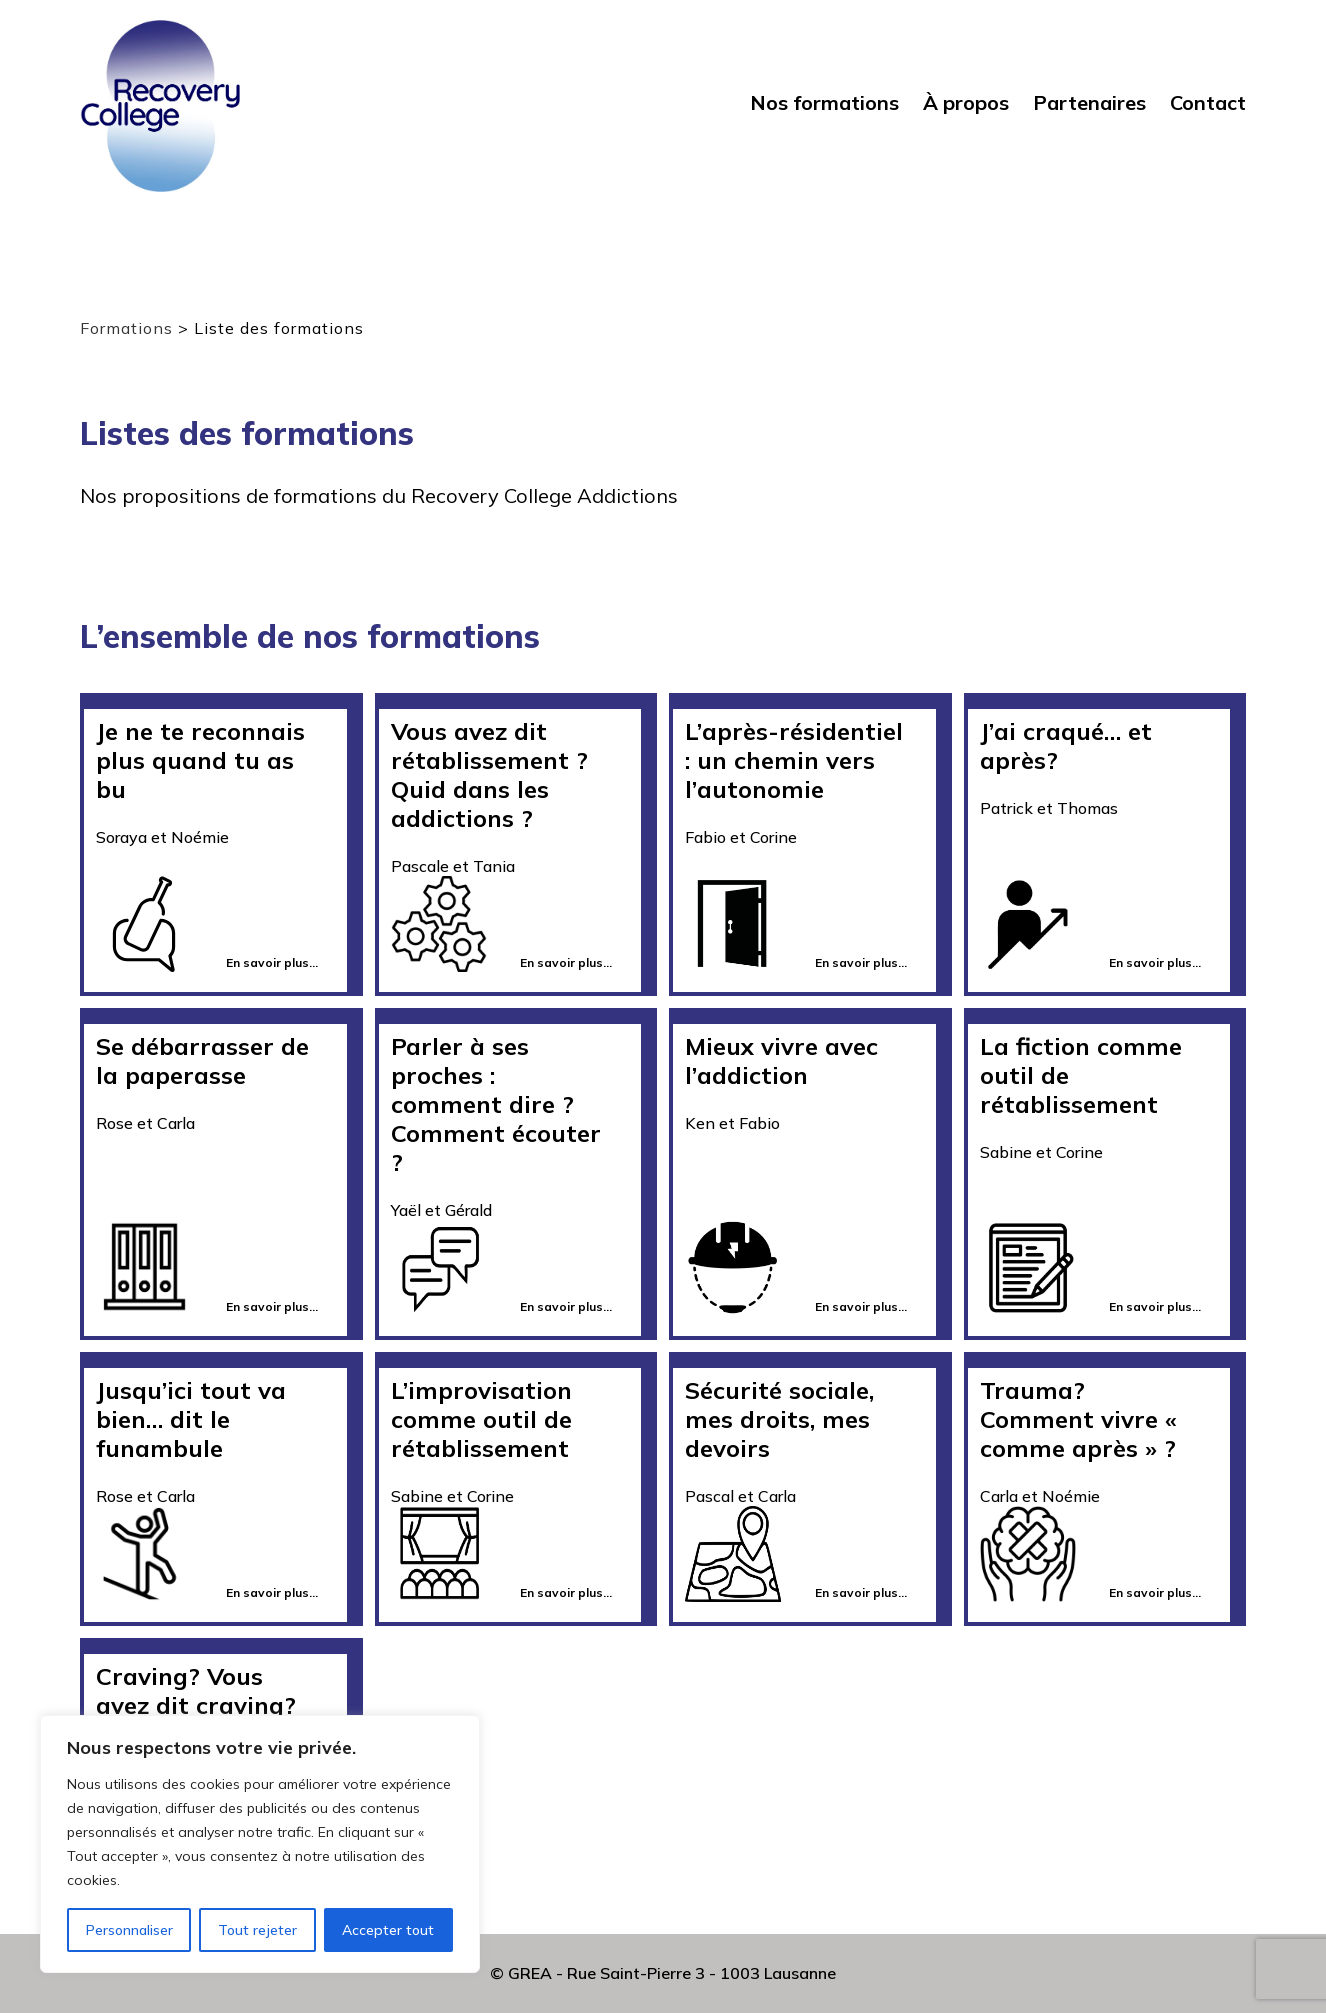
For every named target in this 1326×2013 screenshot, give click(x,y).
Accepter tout (388, 1930)
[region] (260, 1844)
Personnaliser (129, 1930)
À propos (966, 103)
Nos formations (824, 103)
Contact (1208, 103)
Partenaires (1089, 103)
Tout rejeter (257, 1930)
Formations (126, 328)
